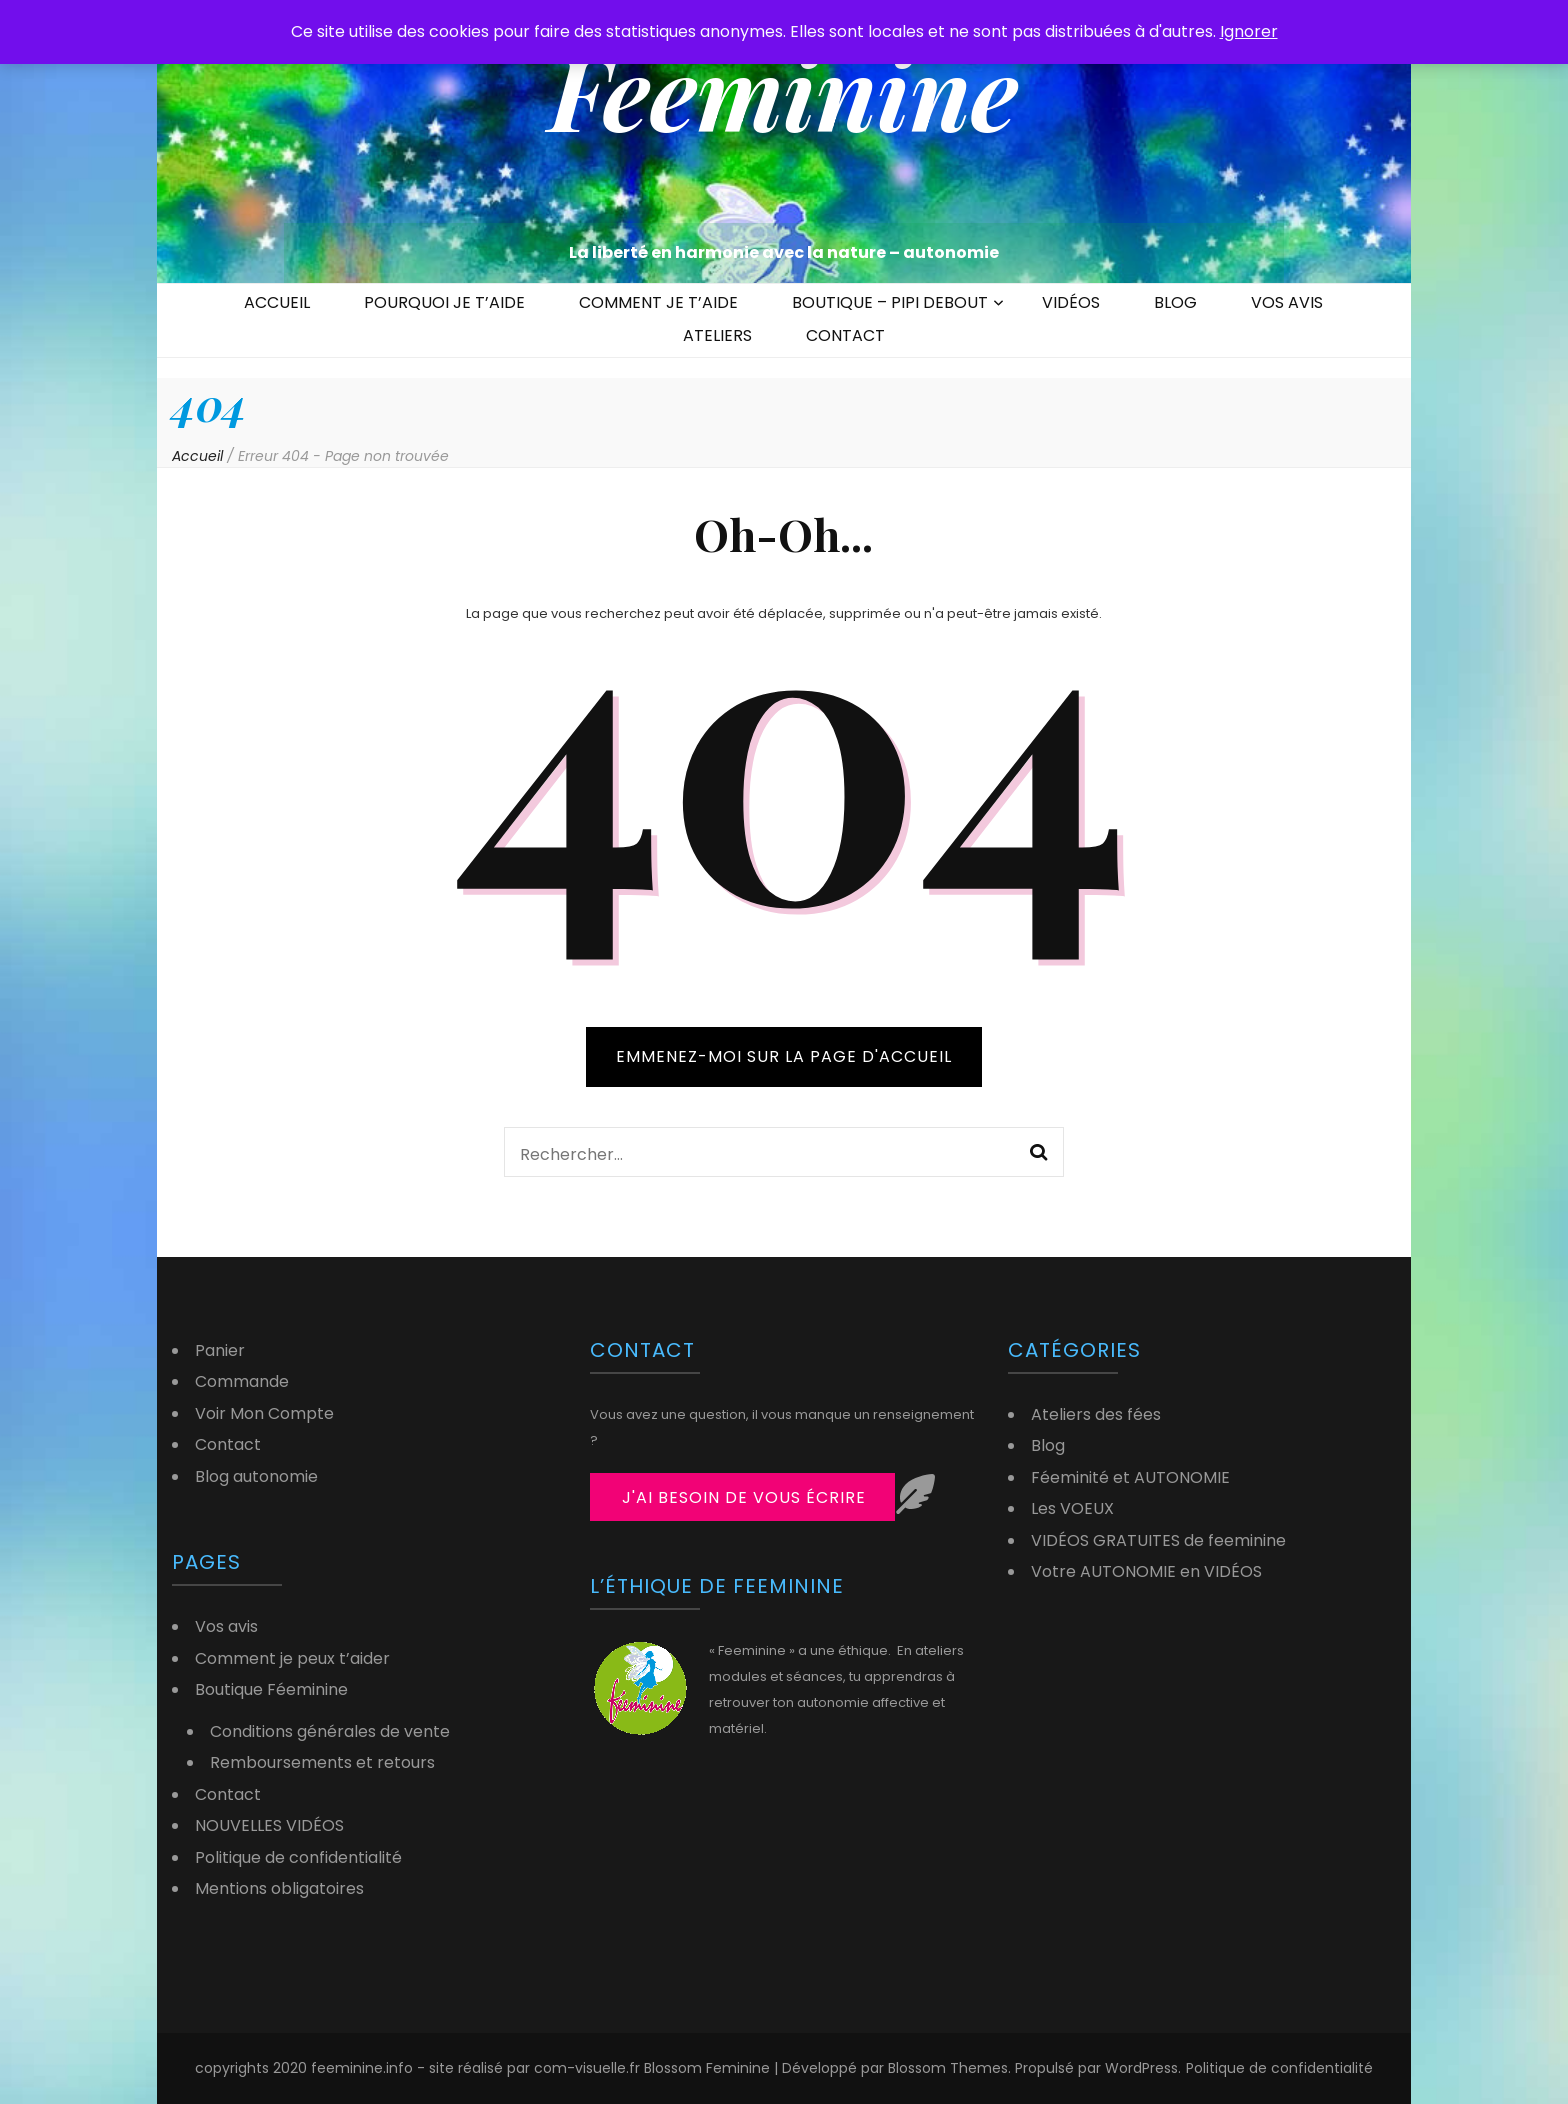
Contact (228, 1444)
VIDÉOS (1071, 302)
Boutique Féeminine (271, 1689)
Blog (1048, 1445)
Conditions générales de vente (330, 1731)
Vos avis (226, 1626)
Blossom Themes (948, 2068)
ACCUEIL (277, 302)
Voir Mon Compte (264, 1413)
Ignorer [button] (1249, 31)
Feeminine (783, 90)
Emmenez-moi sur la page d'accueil (784, 1056)
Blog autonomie (256, 1476)
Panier (220, 1350)
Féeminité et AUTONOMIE (1130, 1477)
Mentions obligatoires (279, 1888)
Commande (242, 1381)
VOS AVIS (1287, 302)
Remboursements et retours (322, 1762)
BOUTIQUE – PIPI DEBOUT (890, 302)
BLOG (1175, 302)
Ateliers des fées (1096, 1414)
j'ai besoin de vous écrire (744, 1497)
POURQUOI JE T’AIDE (444, 302)
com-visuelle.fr (589, 2068)
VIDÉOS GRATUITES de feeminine (1158, 1540)
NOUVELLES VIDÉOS (269, 1825)
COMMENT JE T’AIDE (658, 302)
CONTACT (845, 335)
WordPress (1141, 2068)
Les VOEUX (1072, 1508)
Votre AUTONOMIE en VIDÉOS (1146, 1571)
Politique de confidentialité (298, 1857)
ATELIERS (717, 335)
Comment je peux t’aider (292, 1658)
